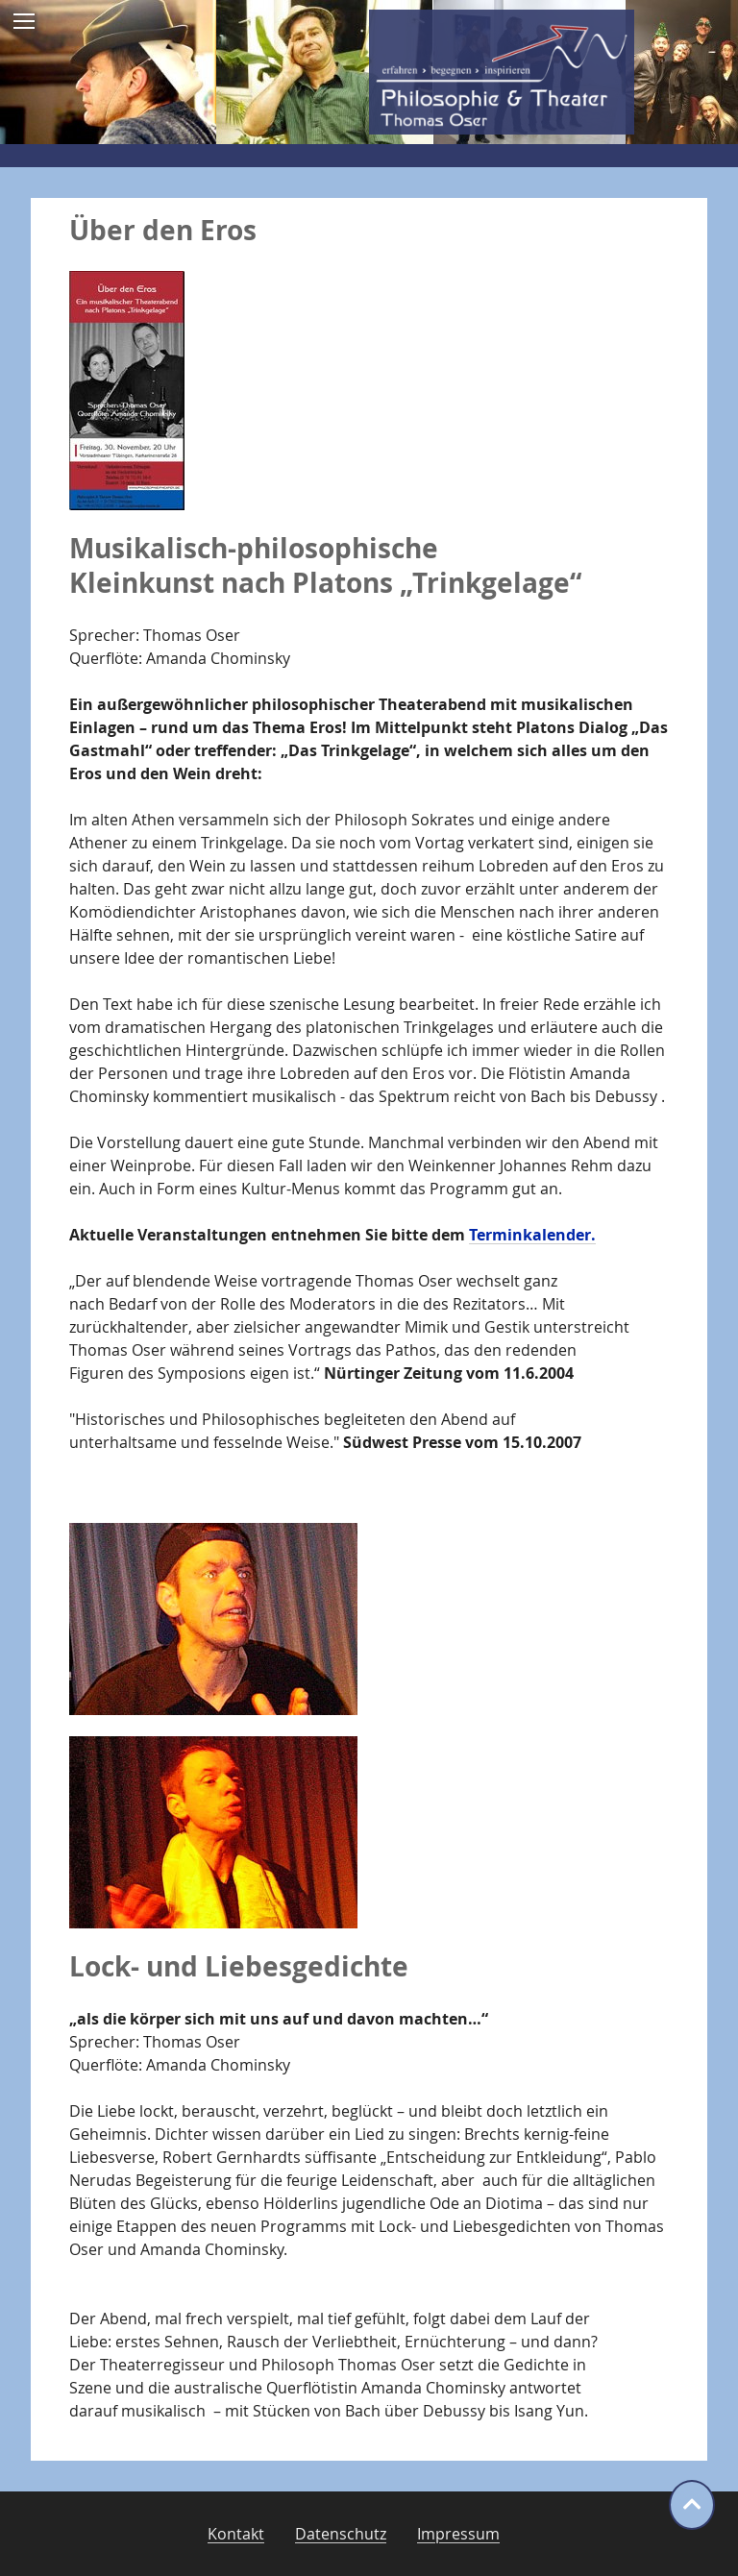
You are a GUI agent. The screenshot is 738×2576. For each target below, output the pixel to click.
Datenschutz (340, 2533)
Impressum (458, 2533)
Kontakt (236, 2533)
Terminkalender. (532, 1234)
